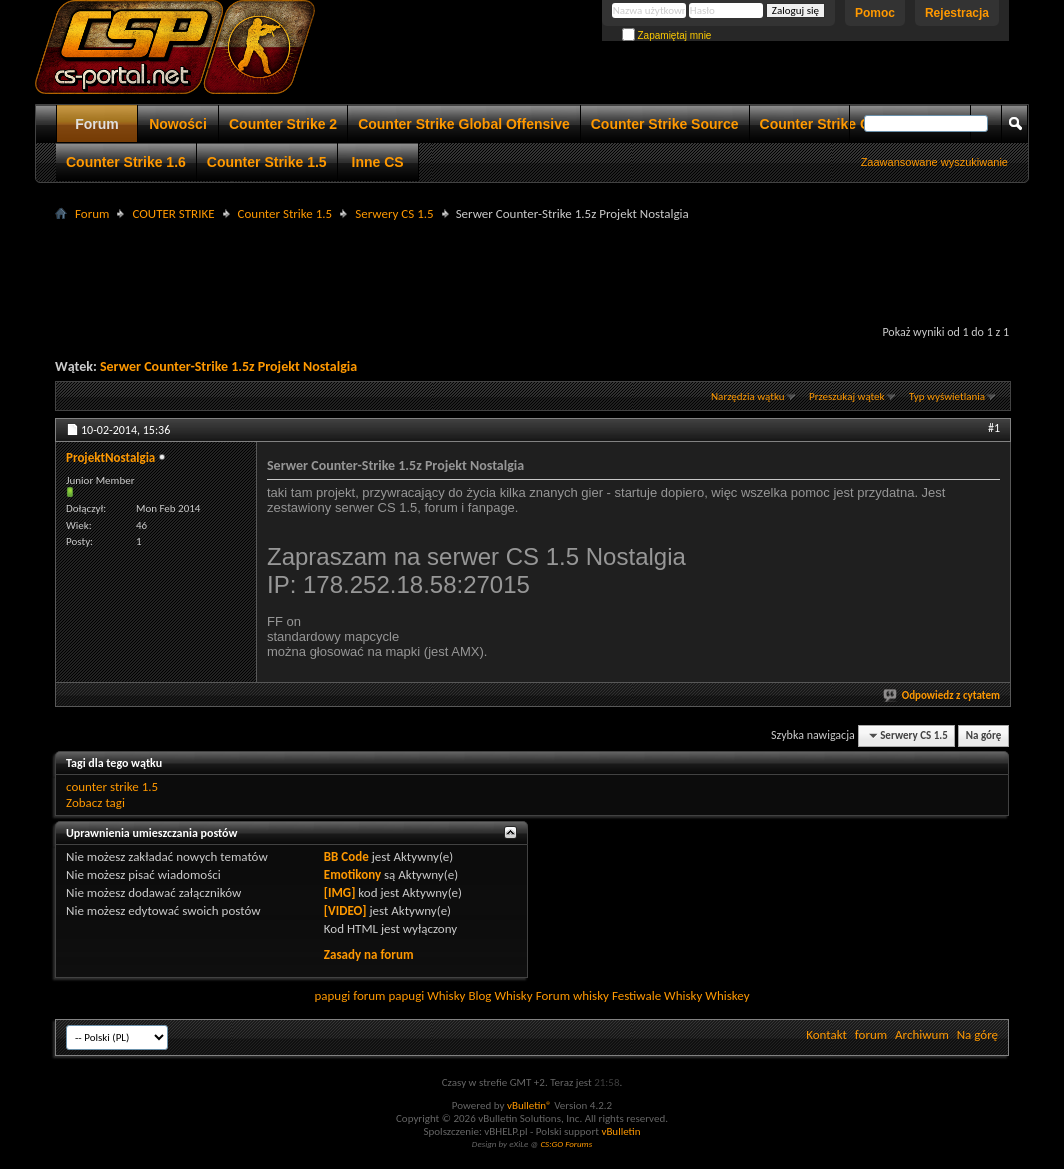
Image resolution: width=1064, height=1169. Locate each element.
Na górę (984, 735)
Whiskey (727, 995)
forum (871, 1034)
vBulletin (620, 1131)
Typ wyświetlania (947, 396)
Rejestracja (957, 13)
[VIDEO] (345, 910)
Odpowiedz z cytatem (942, 695)
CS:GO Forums (566, 1143)
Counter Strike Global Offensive (464, 124)
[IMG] (340, 892)
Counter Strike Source (665, 124)
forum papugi (388, 995)
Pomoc (875, 13)
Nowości (178, 124)
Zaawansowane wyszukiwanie (934, 162)
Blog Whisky (500, 995)
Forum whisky (572, 995)
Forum (97, 124)
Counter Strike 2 (283, 124)
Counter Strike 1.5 (267, 162)
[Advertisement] (532, 271)
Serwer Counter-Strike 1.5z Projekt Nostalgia (228, 366)
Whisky (446, 995)
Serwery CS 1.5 (394, 213)
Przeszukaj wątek (847, 396)
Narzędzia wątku (748, 396)
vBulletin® (529, 1105)
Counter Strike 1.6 (126, 162)
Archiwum (922, 1034)
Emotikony (352, 874)
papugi (332, 995)
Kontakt (826, 1034)
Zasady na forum (369, 954)
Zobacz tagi (95, 802)
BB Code (346, 856)
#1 (994, 428)
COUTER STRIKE (173, 213)
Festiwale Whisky (657, 995)
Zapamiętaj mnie (667, 35)
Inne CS (378, 162)
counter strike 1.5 (112, 786)
